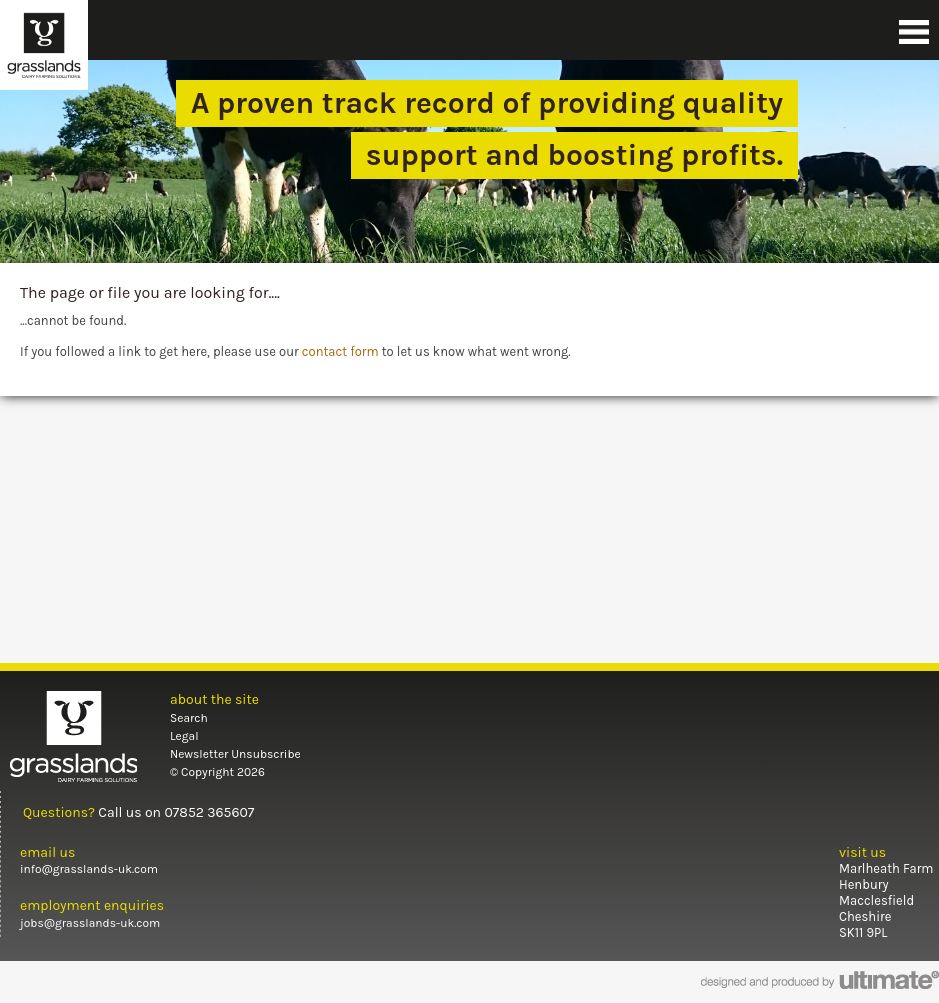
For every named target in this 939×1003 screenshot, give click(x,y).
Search (189, 718)
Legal (184, 736)
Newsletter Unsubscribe (235, 754)
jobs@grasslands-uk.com (90, 923)
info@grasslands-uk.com (89, 869)
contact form (340, 351)
